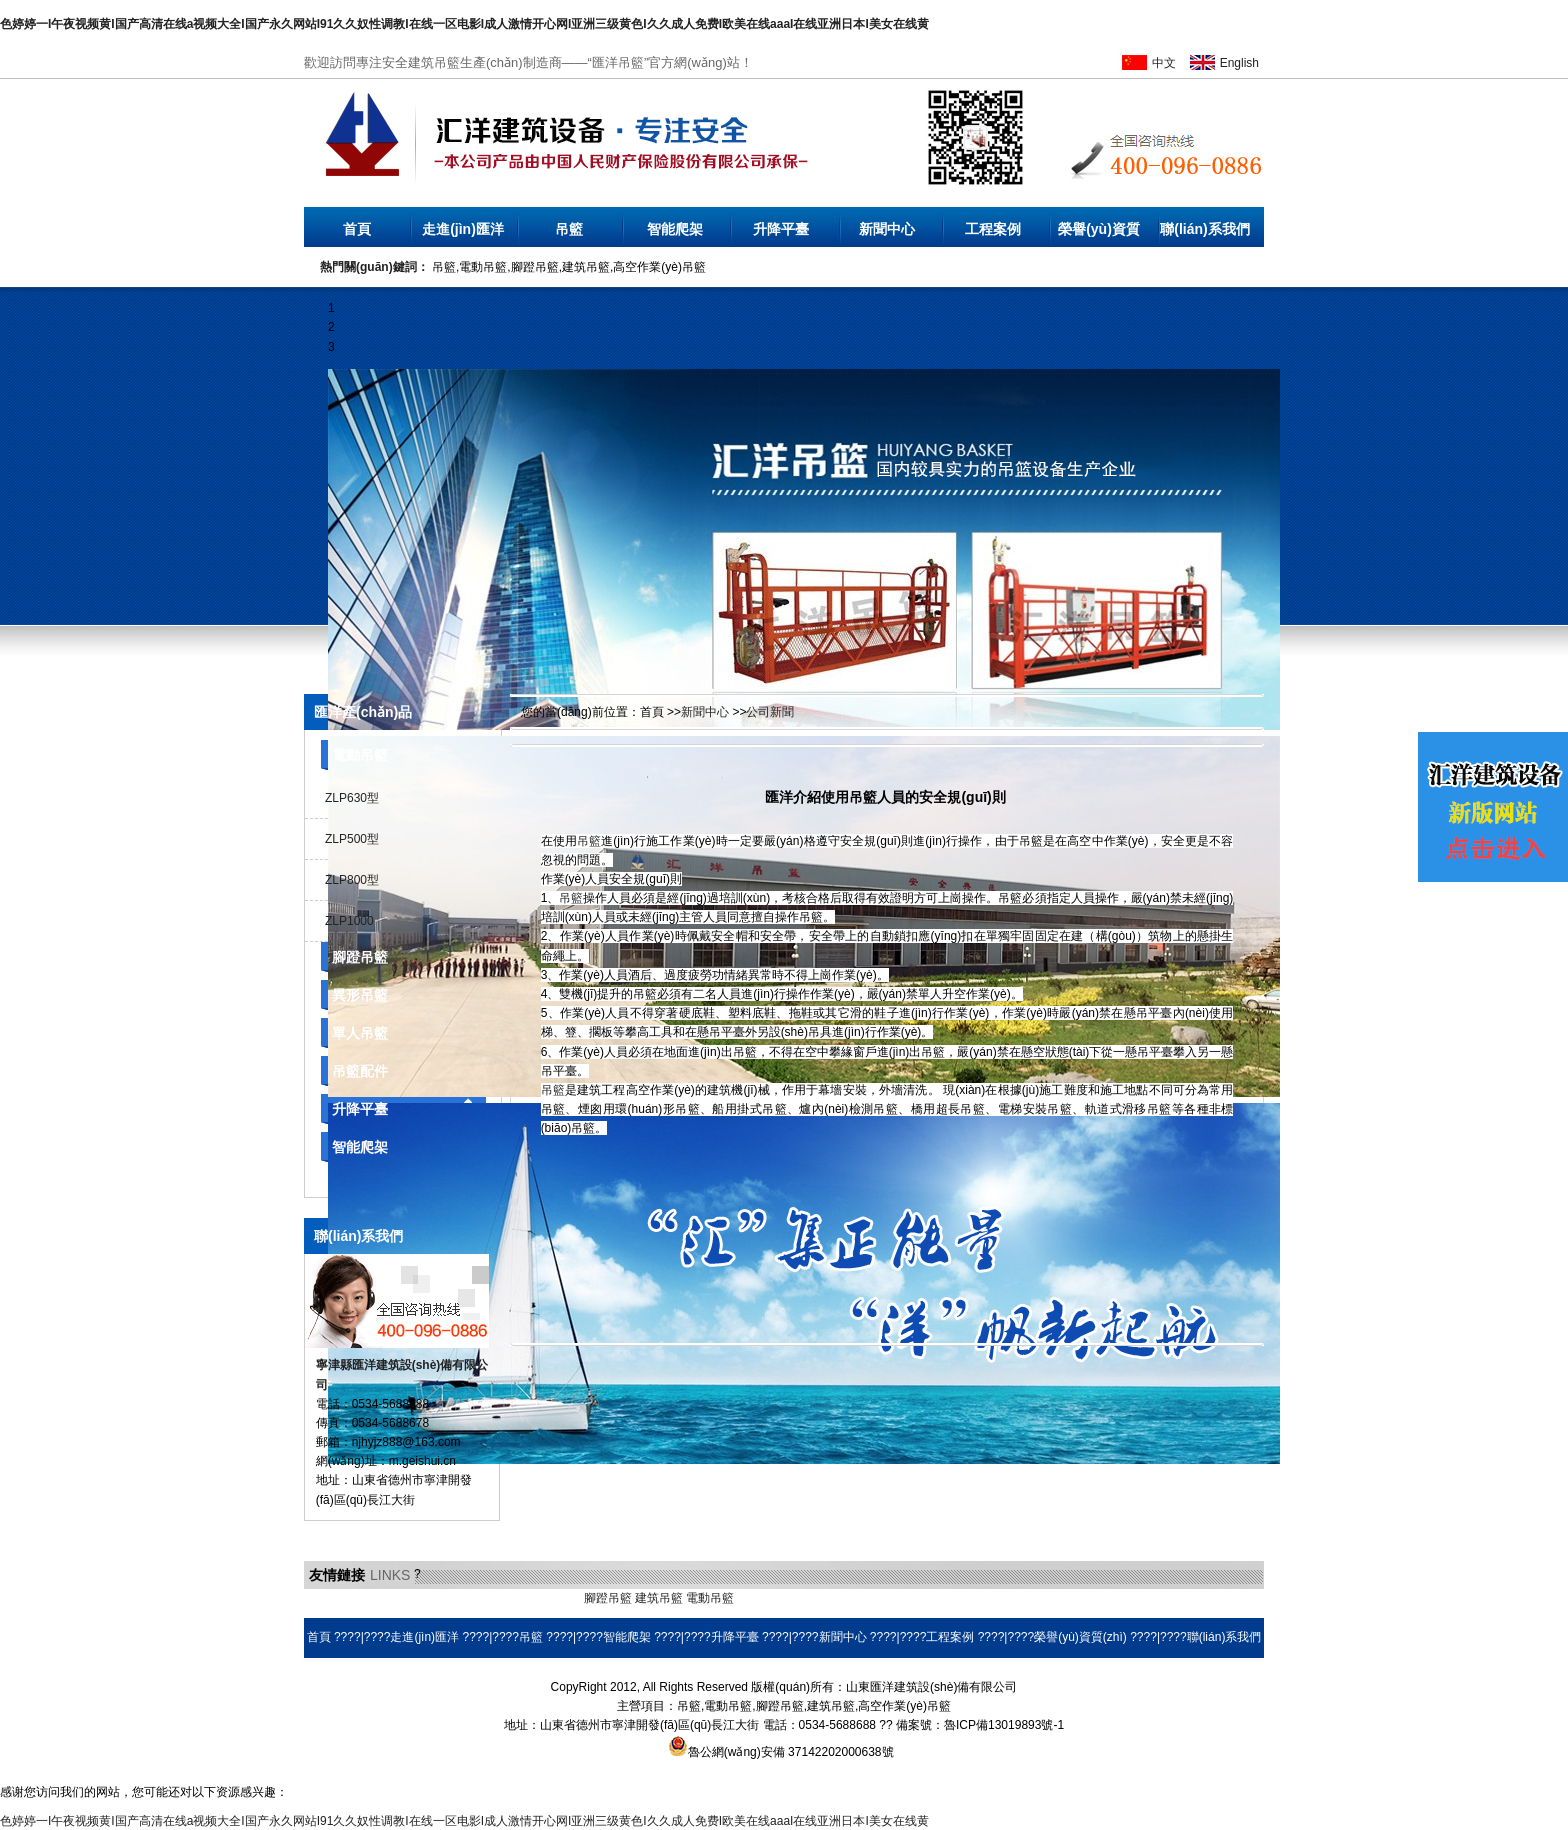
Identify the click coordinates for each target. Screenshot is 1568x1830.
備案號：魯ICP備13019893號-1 (980, 1725)
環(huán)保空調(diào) (793, 1598)
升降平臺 (781, 229)
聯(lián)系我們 (1204, 229)
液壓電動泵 (397, 1598)
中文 (1164, 63)
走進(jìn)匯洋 (463, 229)
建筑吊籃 (659, 1598)
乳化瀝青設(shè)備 (479, 1598)
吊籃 (569, 229)
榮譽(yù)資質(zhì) (1099, 233)
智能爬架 (675, 229)
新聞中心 (887, 229)
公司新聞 (770, 712)
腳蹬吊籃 (360, 957)
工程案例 (993, 229)
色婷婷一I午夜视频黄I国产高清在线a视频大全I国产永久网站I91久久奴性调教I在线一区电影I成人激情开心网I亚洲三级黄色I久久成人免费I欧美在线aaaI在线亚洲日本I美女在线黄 (464, 24)
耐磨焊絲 (878, 1598)
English (1239, 63)
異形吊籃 (360, 995)
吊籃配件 (360, 1071)
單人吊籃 (360, 1033)
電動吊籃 (360, 755)
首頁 (357, 229)
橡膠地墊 (557, 1598)
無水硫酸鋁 (334, 1598)
